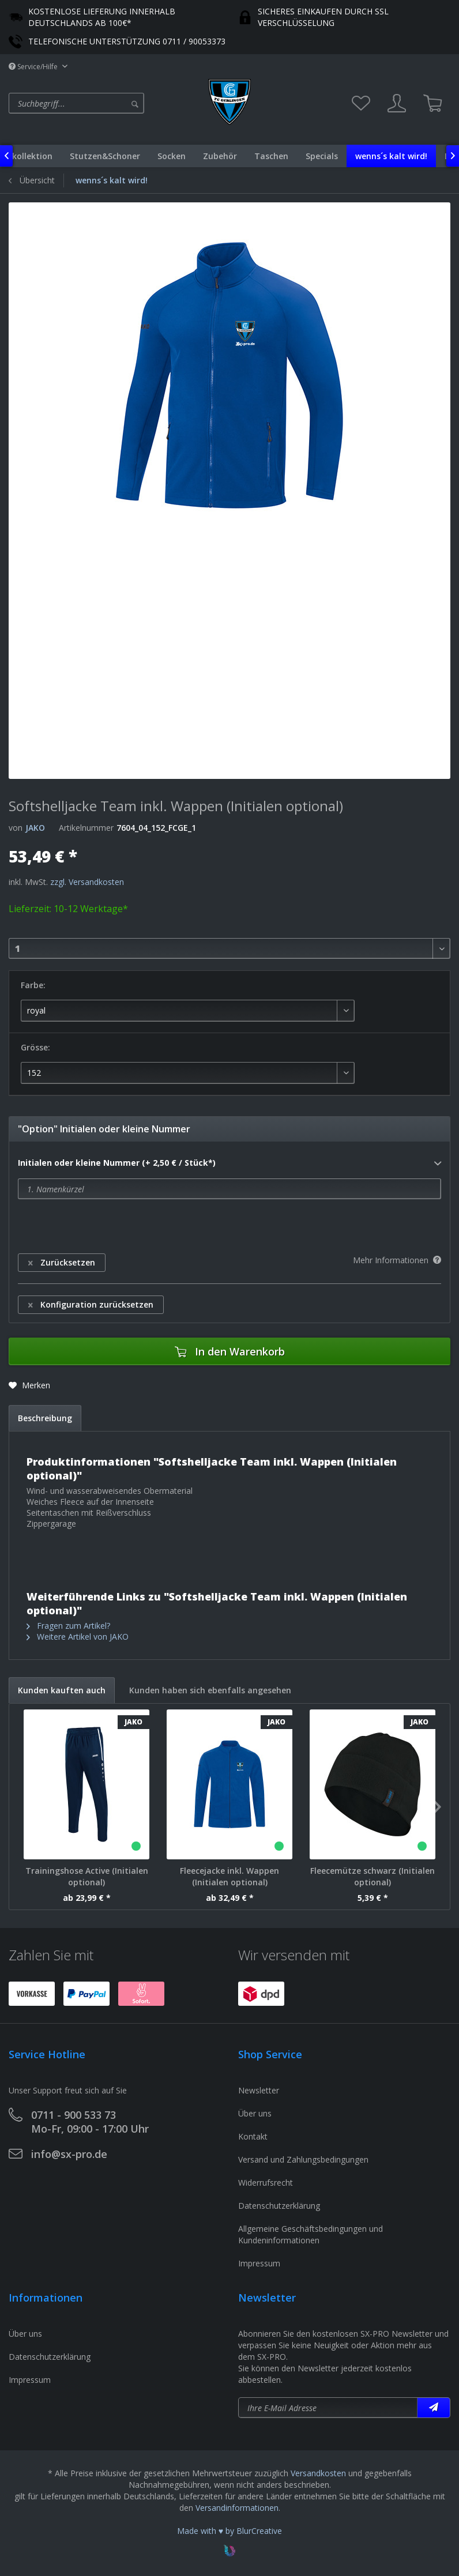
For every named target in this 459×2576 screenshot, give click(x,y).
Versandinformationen (237, 2507)
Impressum (259, 2263)
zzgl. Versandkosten (87, 881)
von (15, 827)
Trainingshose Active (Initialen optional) (86, 1876)
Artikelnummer (86, 827)
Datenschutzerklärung (279, 2205)
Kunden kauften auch (62, 1690)
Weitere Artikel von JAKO (78, 1636)
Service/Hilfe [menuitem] (34, 66)
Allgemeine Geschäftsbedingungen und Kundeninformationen (310, 2234)
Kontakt (253, 2136)
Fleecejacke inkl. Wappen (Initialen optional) (229, 1876)
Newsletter (258, 2090)
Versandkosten (318, 2473)
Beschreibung (45, 1418)
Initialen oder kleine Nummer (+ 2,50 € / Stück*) (229, 1163)
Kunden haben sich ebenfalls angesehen (210, 1690)
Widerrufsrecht (265, 2182)
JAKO (35, 827)
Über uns (255, 2113)
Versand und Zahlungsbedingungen (303, 2159)
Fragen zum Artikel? (68, 1625)
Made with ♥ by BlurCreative (229, 2530)
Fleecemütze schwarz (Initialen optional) (372, 1876)
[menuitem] (105, 103)
